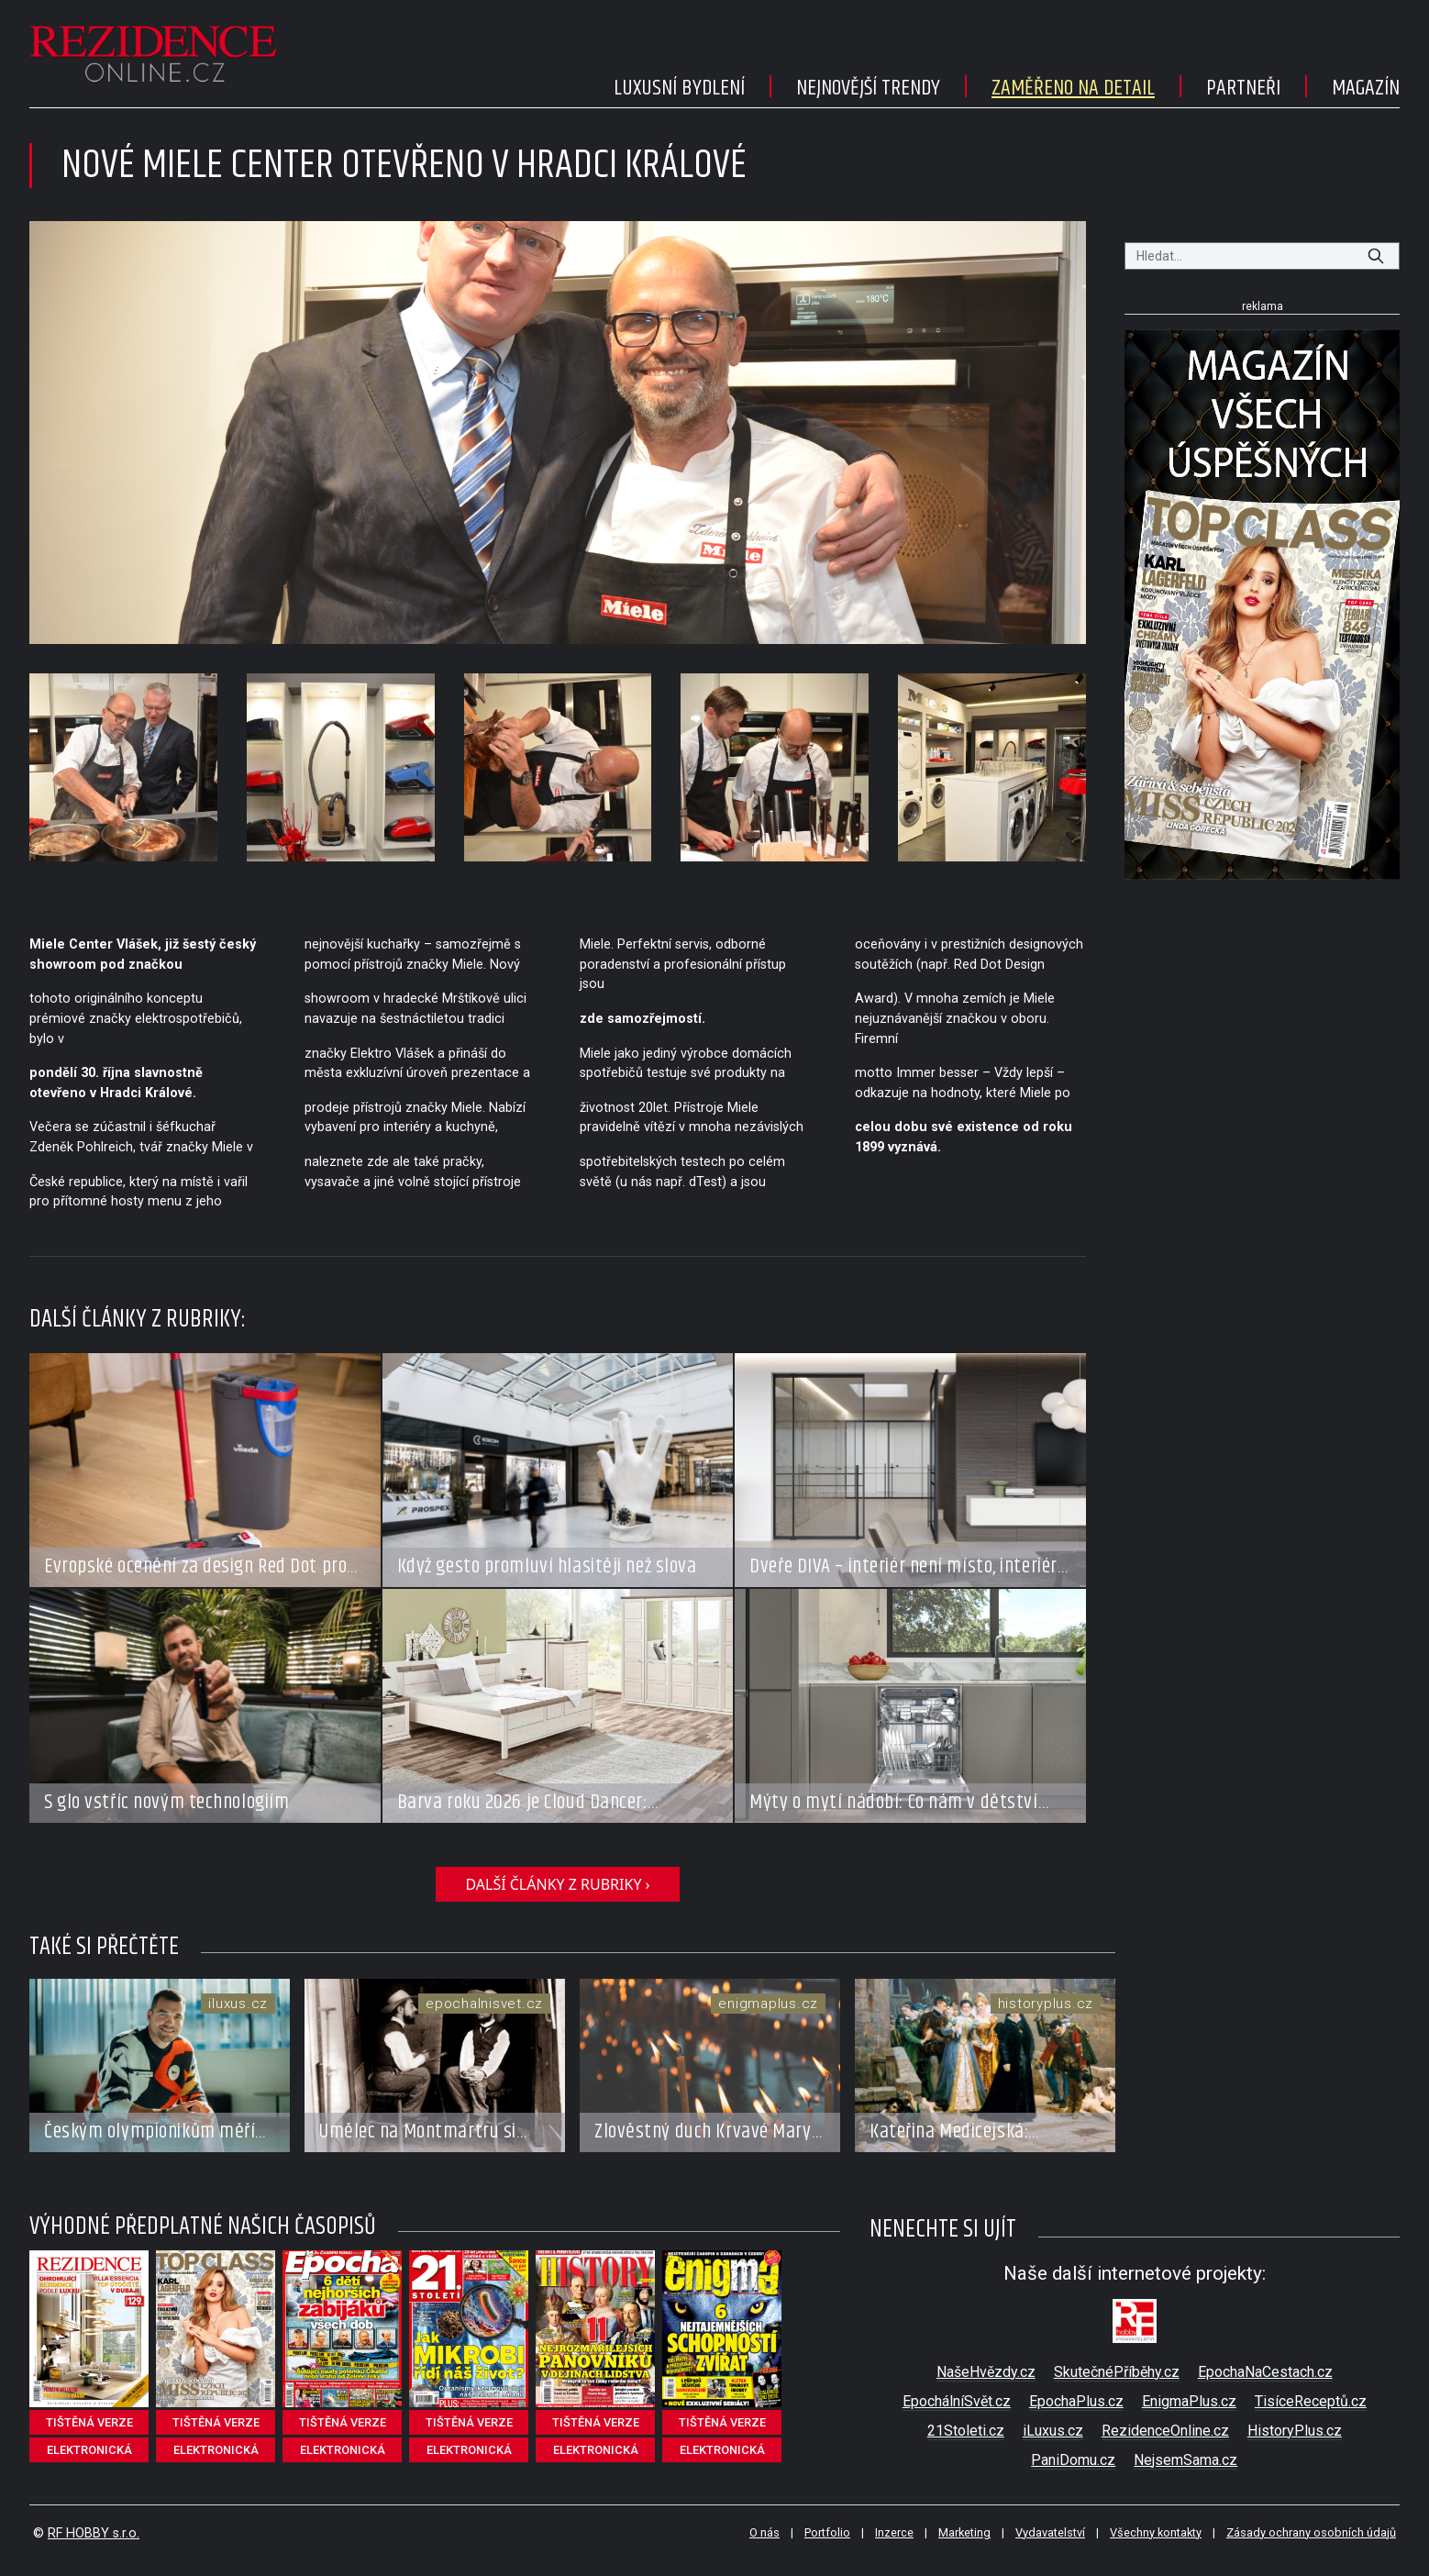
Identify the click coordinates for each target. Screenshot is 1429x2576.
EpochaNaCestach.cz (1265, 2372)
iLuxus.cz (1053, 2430)
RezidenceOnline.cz (1165, 2430)
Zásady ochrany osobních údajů (1311, 2532)
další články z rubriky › (557, 1884)
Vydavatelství (1050, 2532)
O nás (764, 2532)
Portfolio (827, 2532)
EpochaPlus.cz (1076, 2401)
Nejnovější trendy (868, 88)
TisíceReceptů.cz (1311, 2401)
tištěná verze (89, 2422)
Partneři (1243, 88)
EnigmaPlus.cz (1189, 2401)
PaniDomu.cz (1073, 2460)
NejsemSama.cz (1185, 2460)
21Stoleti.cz (965, 2430)
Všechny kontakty (1156, 2532)
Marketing (964, 2532)
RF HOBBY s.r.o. (93, 2533)
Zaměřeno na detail (1073, 88)
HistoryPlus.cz (1294, 2430)
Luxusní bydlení (679, 88)
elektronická (89, 2450)
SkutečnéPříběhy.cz (1117, 2372)
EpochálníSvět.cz (957, 2401)
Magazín (1366, 88)
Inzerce (894, 2532)
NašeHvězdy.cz (986, 2372)
